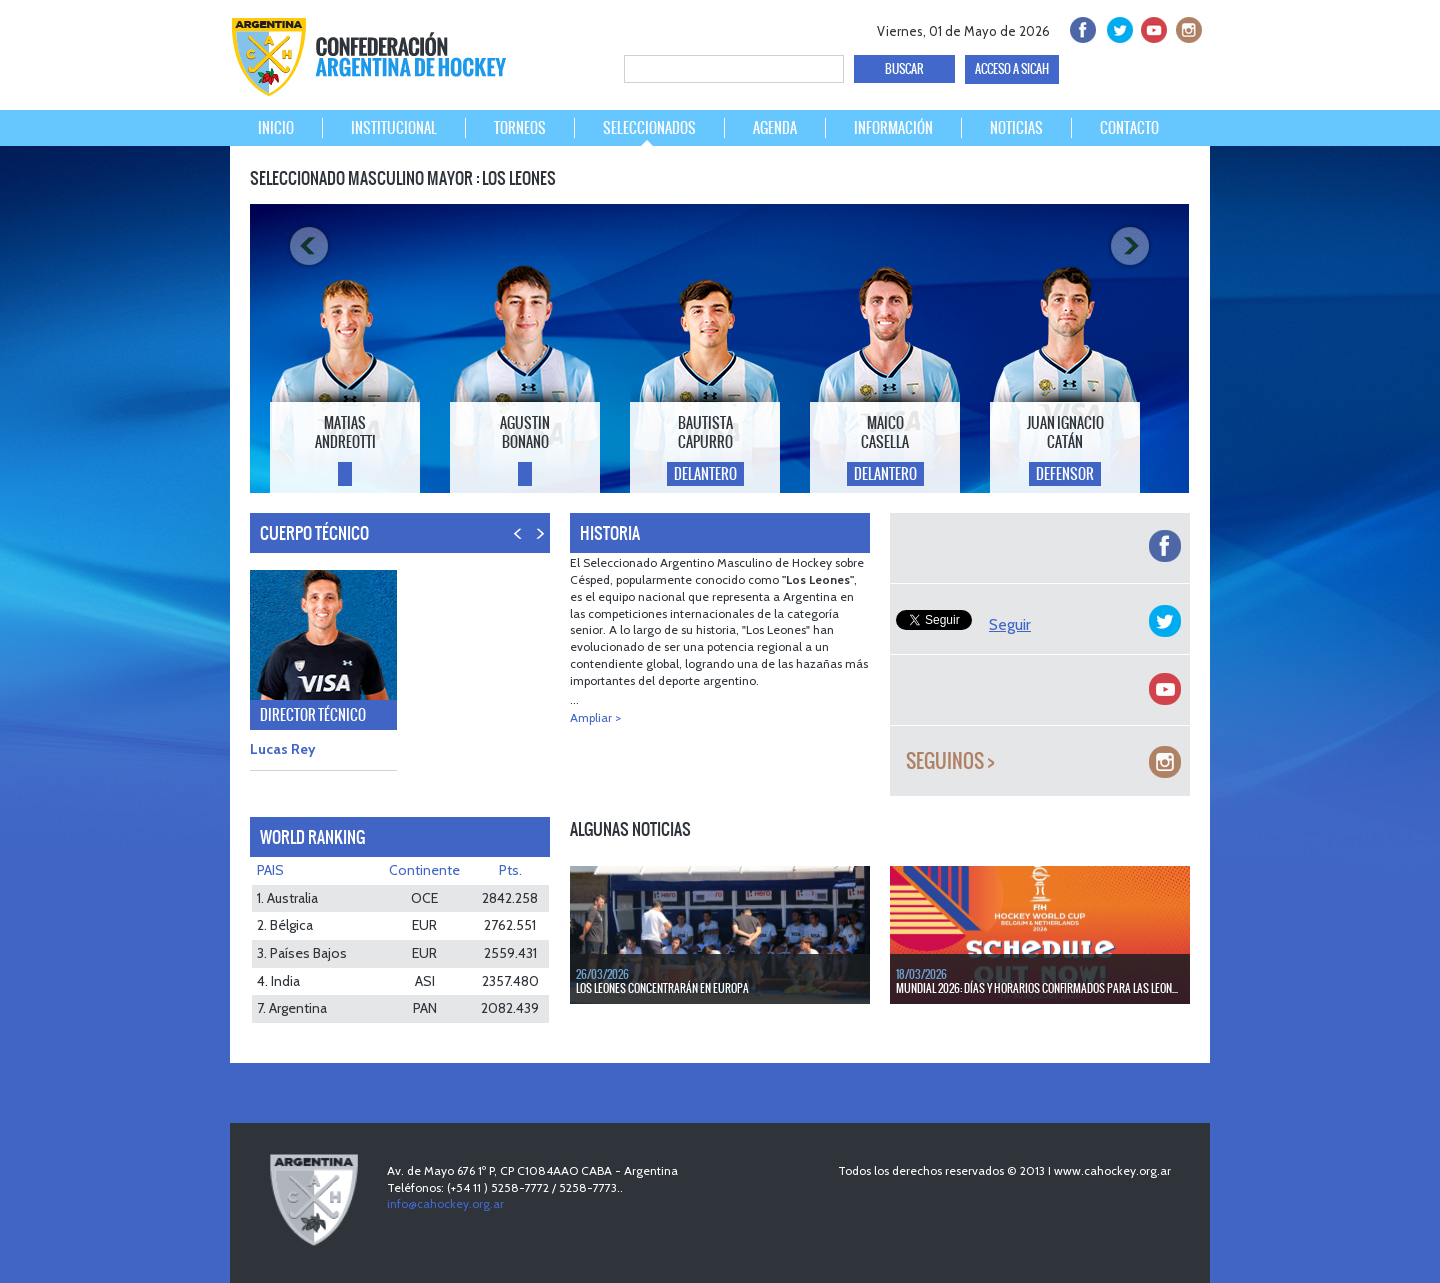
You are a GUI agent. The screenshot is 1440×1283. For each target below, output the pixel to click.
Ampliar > (595, 717)
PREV (518, 543)
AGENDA (775, 128)
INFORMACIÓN (893, 128)
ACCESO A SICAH (1012, 69)
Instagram (1186, 27)
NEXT (539, 543)
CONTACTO (1129, 128)
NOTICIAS (1016, 128)
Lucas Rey (283, 749)
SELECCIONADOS (649, 128)
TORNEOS (520, 128)
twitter (1116, 27)
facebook (1081, 27)
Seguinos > (950, 761)
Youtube (1151, 27)
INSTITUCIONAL (394, 128)
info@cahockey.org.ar (445, 1203)
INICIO (276, 128)
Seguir (1010, 624)
